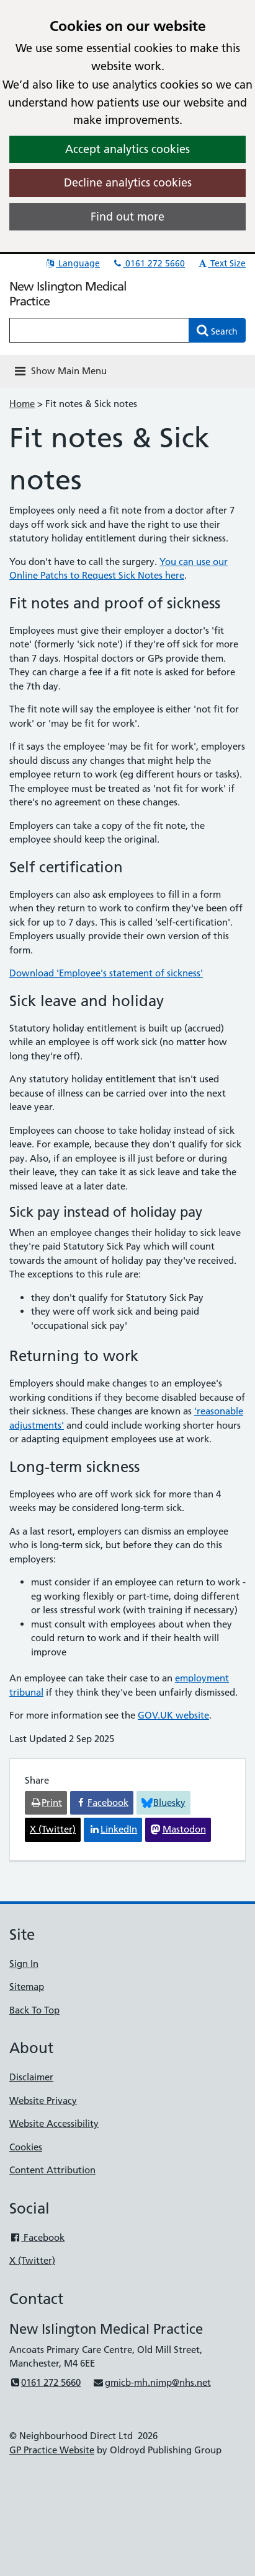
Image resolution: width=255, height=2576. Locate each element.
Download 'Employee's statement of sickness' (106, 973)
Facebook (37, 2237)
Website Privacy (43, 2100)
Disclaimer (31, 2077)
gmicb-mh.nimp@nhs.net (151, 2382)
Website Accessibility (54, 2123)
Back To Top (34, 2010)
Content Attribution (52, 2170)
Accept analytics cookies (127, 149)
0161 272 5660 (148, 263)
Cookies (25, 2147)
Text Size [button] (221, 263)
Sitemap (26, 1986)
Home (22, 404)
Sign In (23, 1963)
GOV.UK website (173, 1715)
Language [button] (72, 263)
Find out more (127, 216)
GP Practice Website (51, 2450)
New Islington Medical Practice (68, 294)
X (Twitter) (32, 2260)
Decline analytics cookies (128, 182)
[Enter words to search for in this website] (99, 330)
